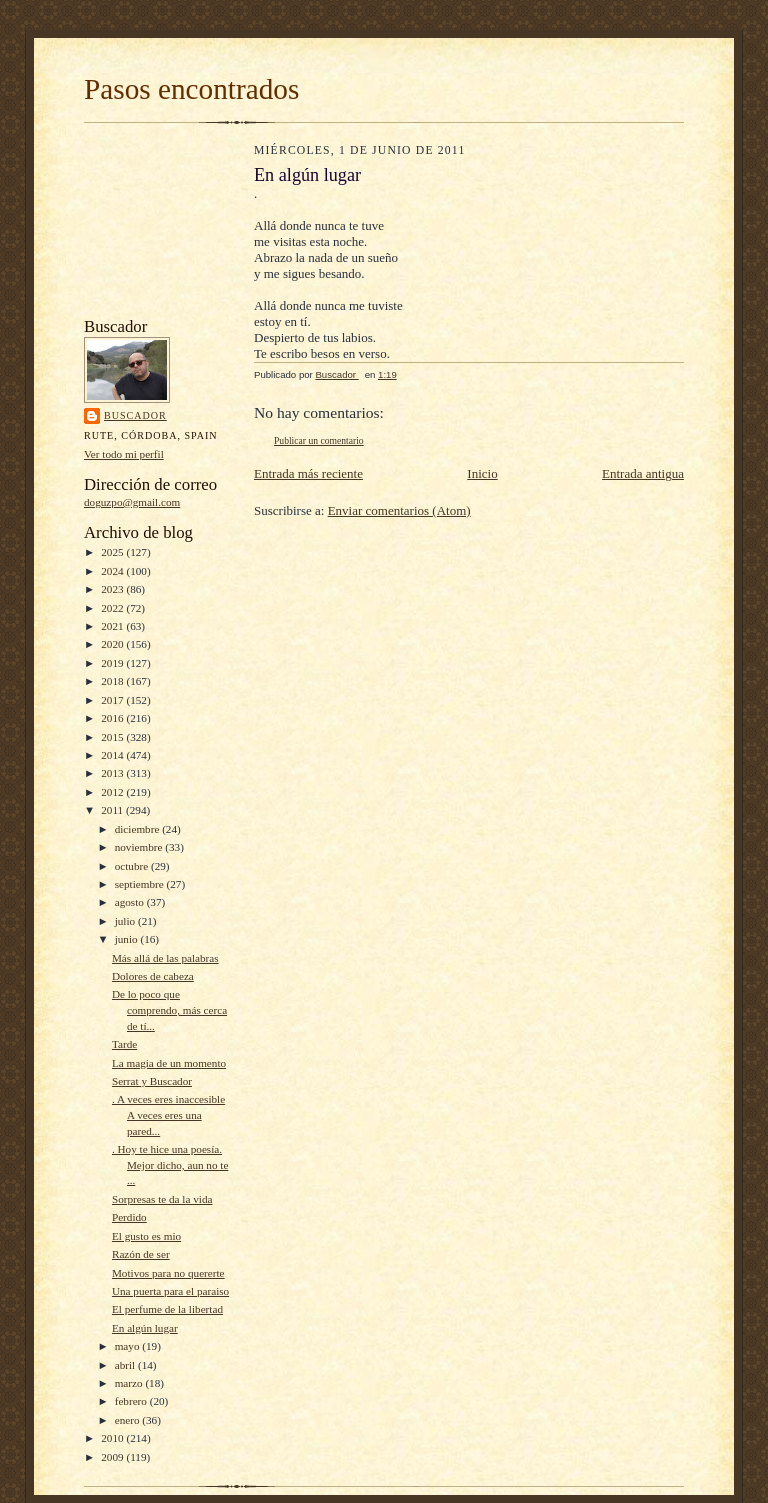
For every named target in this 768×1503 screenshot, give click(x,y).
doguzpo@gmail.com (132, 502)
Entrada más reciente (308, 473)
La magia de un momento (169, 1063)
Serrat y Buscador (152, 1081)
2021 (113, 626)
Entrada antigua (643, 473)
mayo (129, 1346)
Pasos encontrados (191, 89)
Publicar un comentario (319, 440)
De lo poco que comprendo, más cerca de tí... (169, 1009)
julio (126, 921)
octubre (133, 866)
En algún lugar (145, 1328)
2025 (113, 552)
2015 (113, 737)
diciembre (138, 829)
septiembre (141, 884)
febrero (132, 1401)
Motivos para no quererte (168, 1273)
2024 (113, 571)
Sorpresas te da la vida (162, 1199)
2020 (113, 644)
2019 (113, 663)
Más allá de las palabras (165, 958)
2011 (113, 810)
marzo (130, 1383)
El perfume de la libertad (167, 1309)
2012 (113, 792)
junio (128, 939)
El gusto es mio (146, 1236)
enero (129, 1420)
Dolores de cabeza (153, 976)
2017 (113, 700)
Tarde (124, 1044)
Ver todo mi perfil (124, 454)
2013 (113, 773)
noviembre (140, 847)
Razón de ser (141, 1254)
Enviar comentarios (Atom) (399, 510)
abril (126, 1365)
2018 (113, 681)
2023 (113, 589)
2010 (113, 1438)
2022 (113, 608)
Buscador (135, 415)
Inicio (482, 473)
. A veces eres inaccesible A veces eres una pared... (168, 1114)
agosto (131, 902)
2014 (113, 755)
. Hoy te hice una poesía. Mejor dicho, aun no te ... (170, 1164)
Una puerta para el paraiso (170, 1291)
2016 (113, 718)
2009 (113, 1457)
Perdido (129, 1217)
